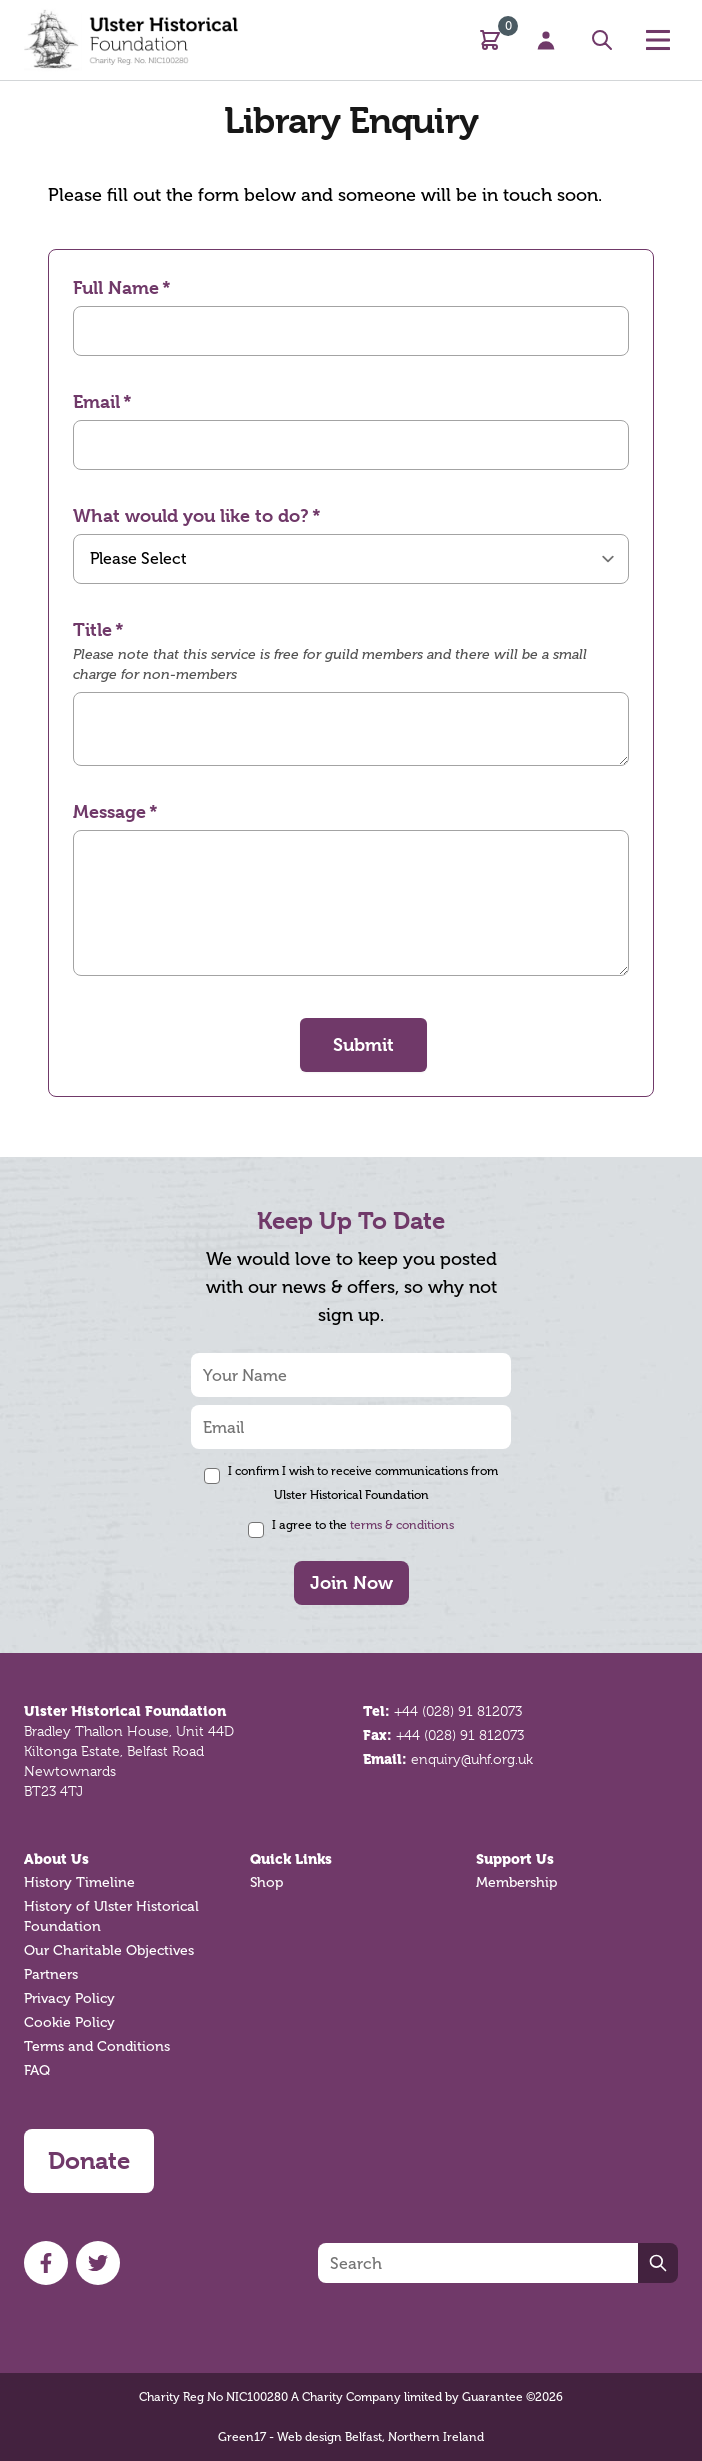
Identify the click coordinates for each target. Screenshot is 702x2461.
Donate (89, 2161)
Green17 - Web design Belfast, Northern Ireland (351, 2437)
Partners (51, 1974)
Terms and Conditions (97, 2046)
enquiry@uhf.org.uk (472, 1759)
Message (109, 811)
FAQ (37, 2070)
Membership (516, 1882)
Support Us (515, 1859)
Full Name (116, 287)
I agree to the (363, 1525)
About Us (56, 1859)
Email (96, 401)
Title (92, 629)
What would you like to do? (191, 515)
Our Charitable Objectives (109, 1950)
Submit (363, 1044)
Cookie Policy (69, 2022)
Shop (266, 1882)
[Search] (478, 2263)
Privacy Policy (69, 1998)
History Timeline (79, 1882)
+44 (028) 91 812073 (458, 1711)
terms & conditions (402, 1525)
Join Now (351, 1582)
